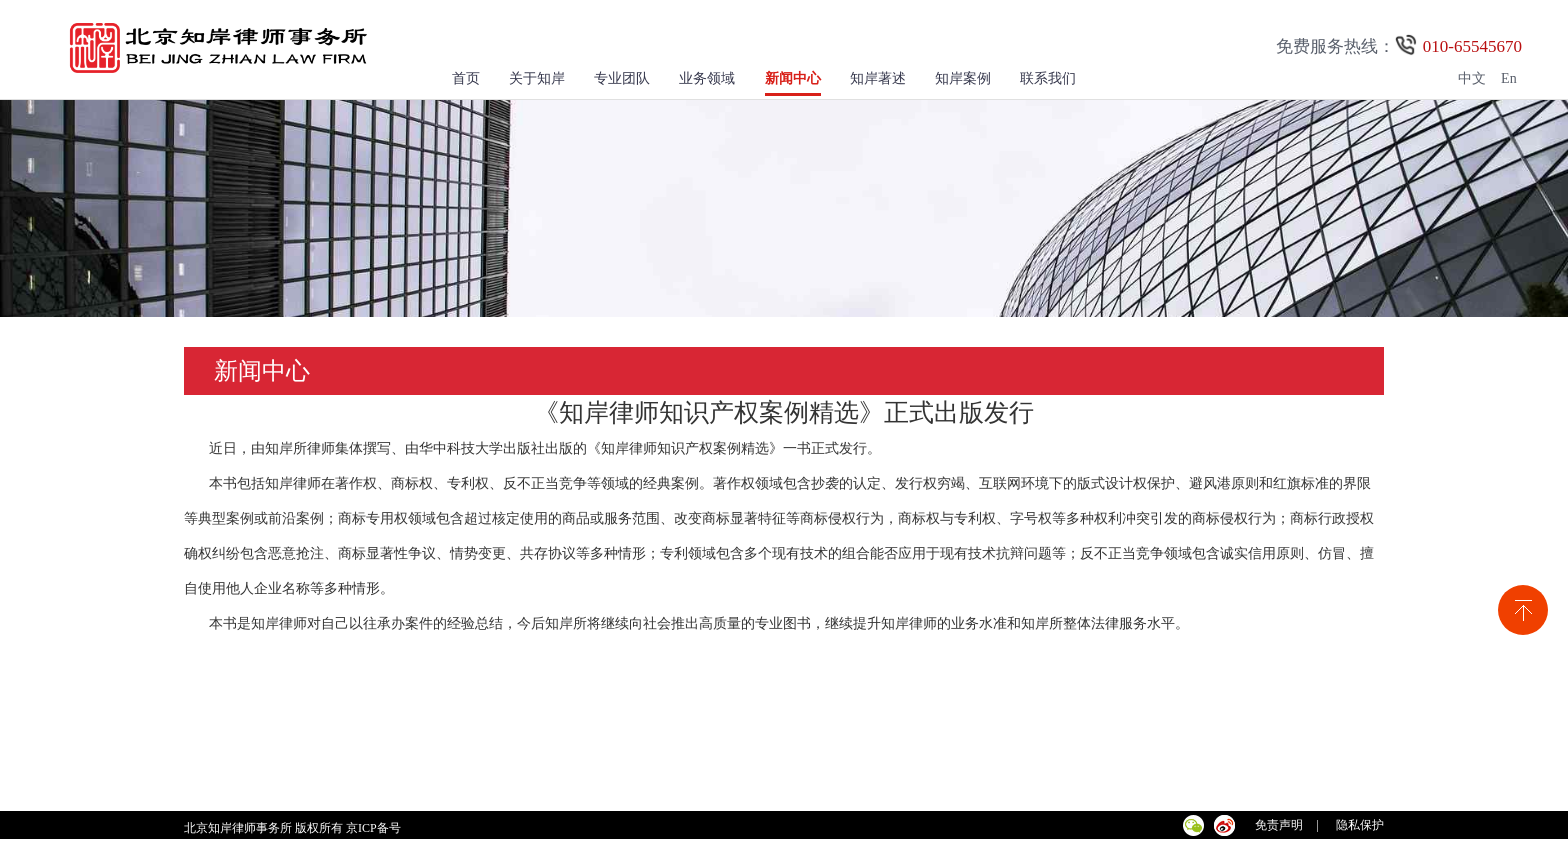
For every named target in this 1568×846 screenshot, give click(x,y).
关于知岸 (537, 78)
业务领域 (707, 78)
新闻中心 (793, 78)
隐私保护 (1360, 825)
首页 (466, 78)
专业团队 (622, 78)
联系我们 (1048, 78)
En (1509, 78)
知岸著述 (878, 78)
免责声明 (1279, 825)
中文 (1472, 78)
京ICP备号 (375, 828)
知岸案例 (963, 78)
